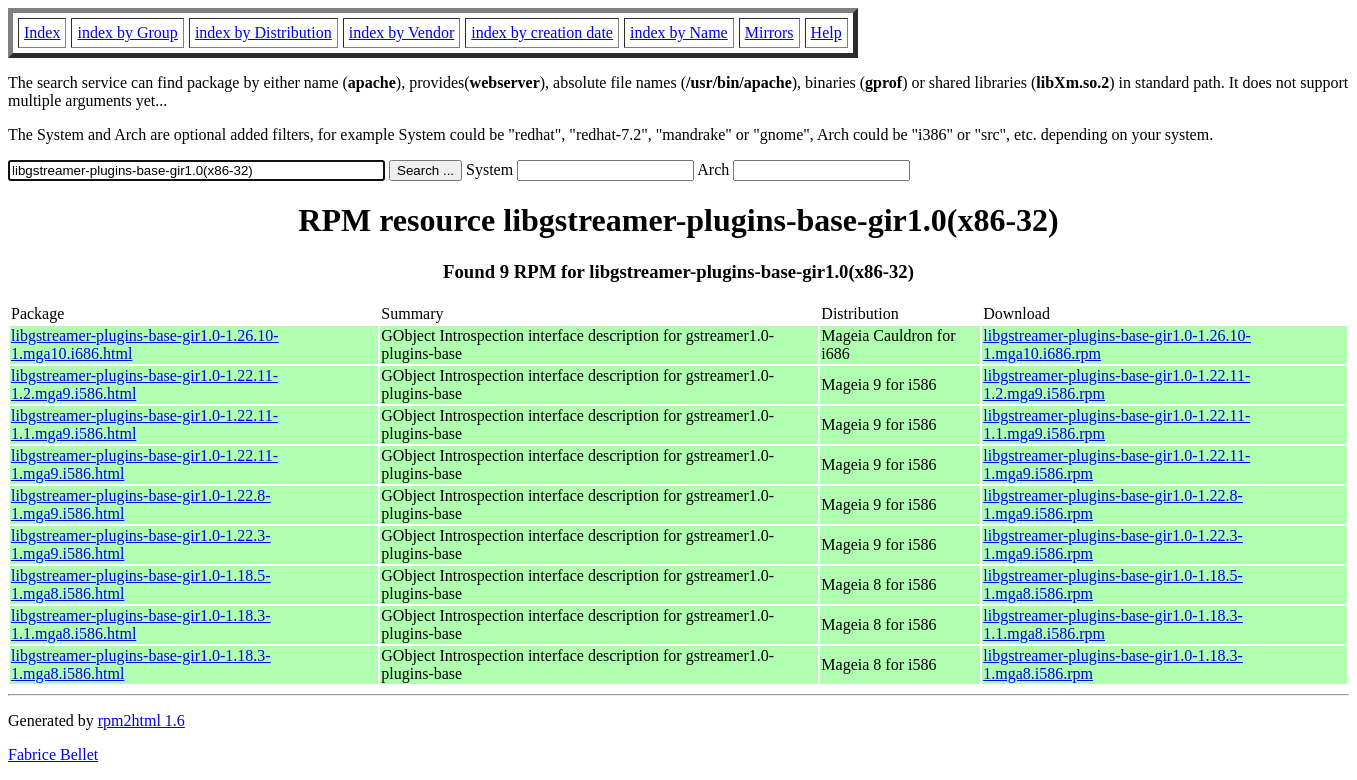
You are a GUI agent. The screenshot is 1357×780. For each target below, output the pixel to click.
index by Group (127, 32)
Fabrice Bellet (53, 754)
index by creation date (542, 32)
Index (42, 32)
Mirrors (769, 32)
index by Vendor (401, 32)
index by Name (679, 32)
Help (826, 32)
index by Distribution (263, 32)
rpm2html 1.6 (141, 720)
